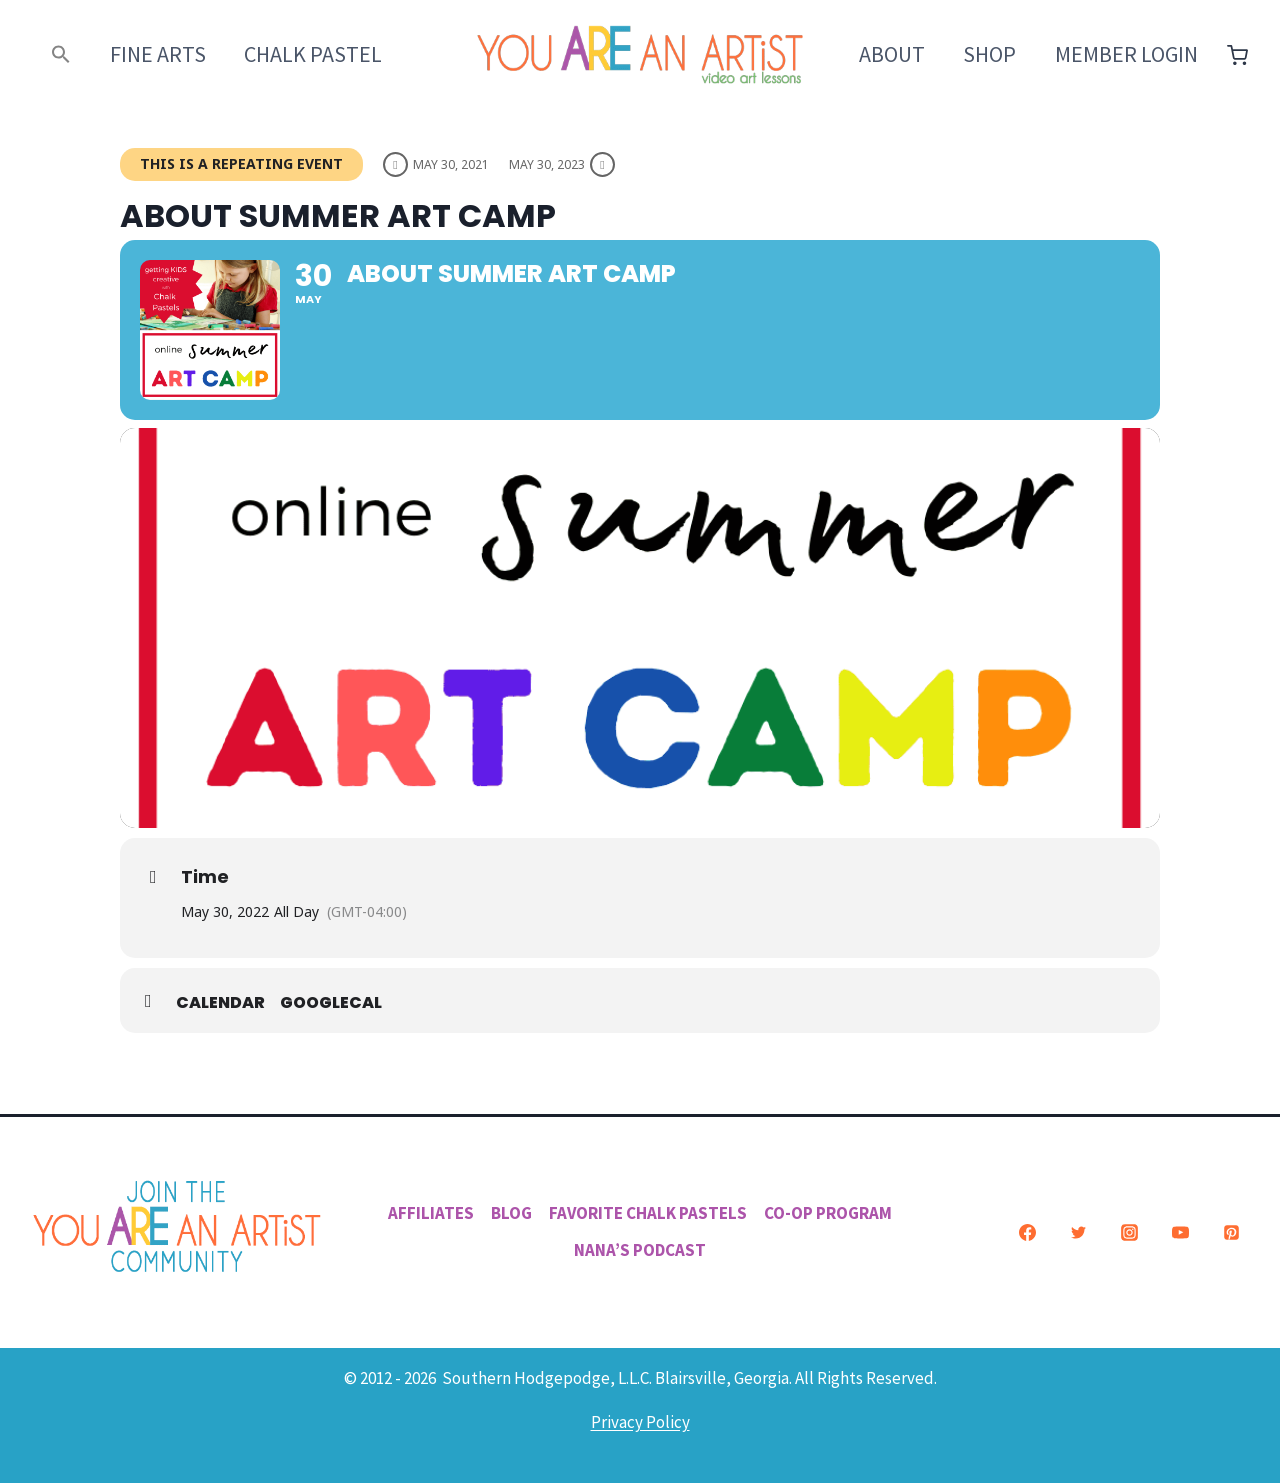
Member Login (1126, 54)
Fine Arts (158, 54)
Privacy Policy (640, 1422)
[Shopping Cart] (1237, 55)
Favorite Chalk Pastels (648, 1213)
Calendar (220, 1003)
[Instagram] (1129, 1232)
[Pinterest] (1231, 1232)
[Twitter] (1078, 1232)
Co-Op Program (828, 1213)
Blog (511, 1213)
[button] (61, 54)
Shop (989, 54)
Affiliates (431, 1213)
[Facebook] (1027, 1232)
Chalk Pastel (313, 54)
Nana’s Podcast (640, 1250)
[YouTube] (1180, 1232)
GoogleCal (331, 1003)
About (892, 54)
